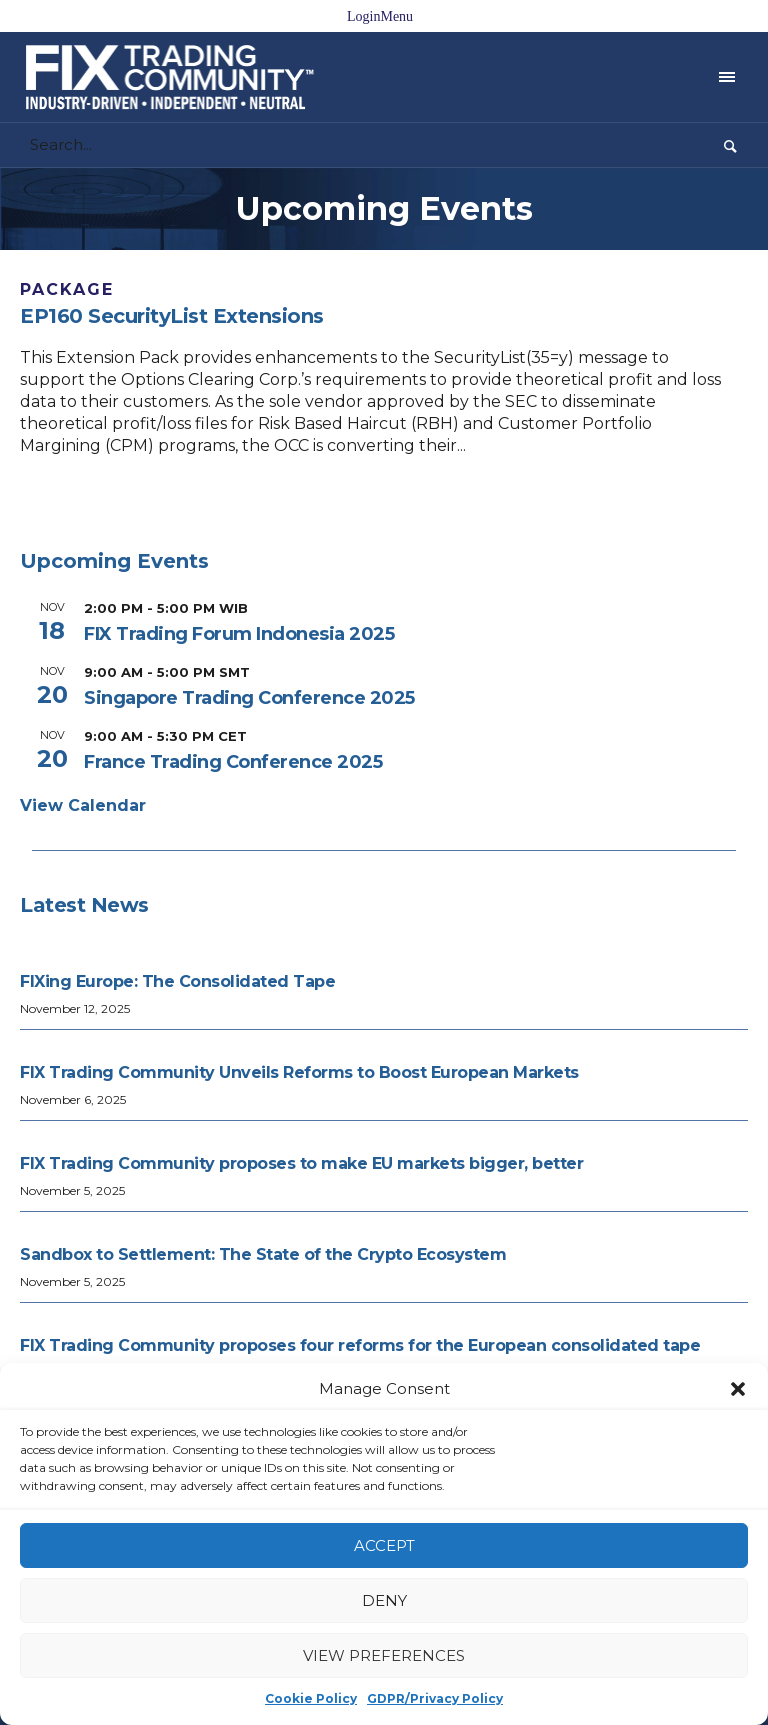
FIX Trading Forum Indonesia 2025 (239, 634)
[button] (738, 1389)
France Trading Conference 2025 (233, 762)
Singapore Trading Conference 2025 (249, 698)
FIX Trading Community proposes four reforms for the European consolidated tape (360, 1345)
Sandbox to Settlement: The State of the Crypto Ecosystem (263, 1254)
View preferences (384, 1655)
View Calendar (83, 805)
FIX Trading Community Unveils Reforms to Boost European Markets (299, 1072)
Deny (384, 1600)
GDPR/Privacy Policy (435, 1698)
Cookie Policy (311, 1698)
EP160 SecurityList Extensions (172, 316)
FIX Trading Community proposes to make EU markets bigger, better (303, 1163)
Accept (384, 1545)
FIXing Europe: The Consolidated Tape (177, 981)
